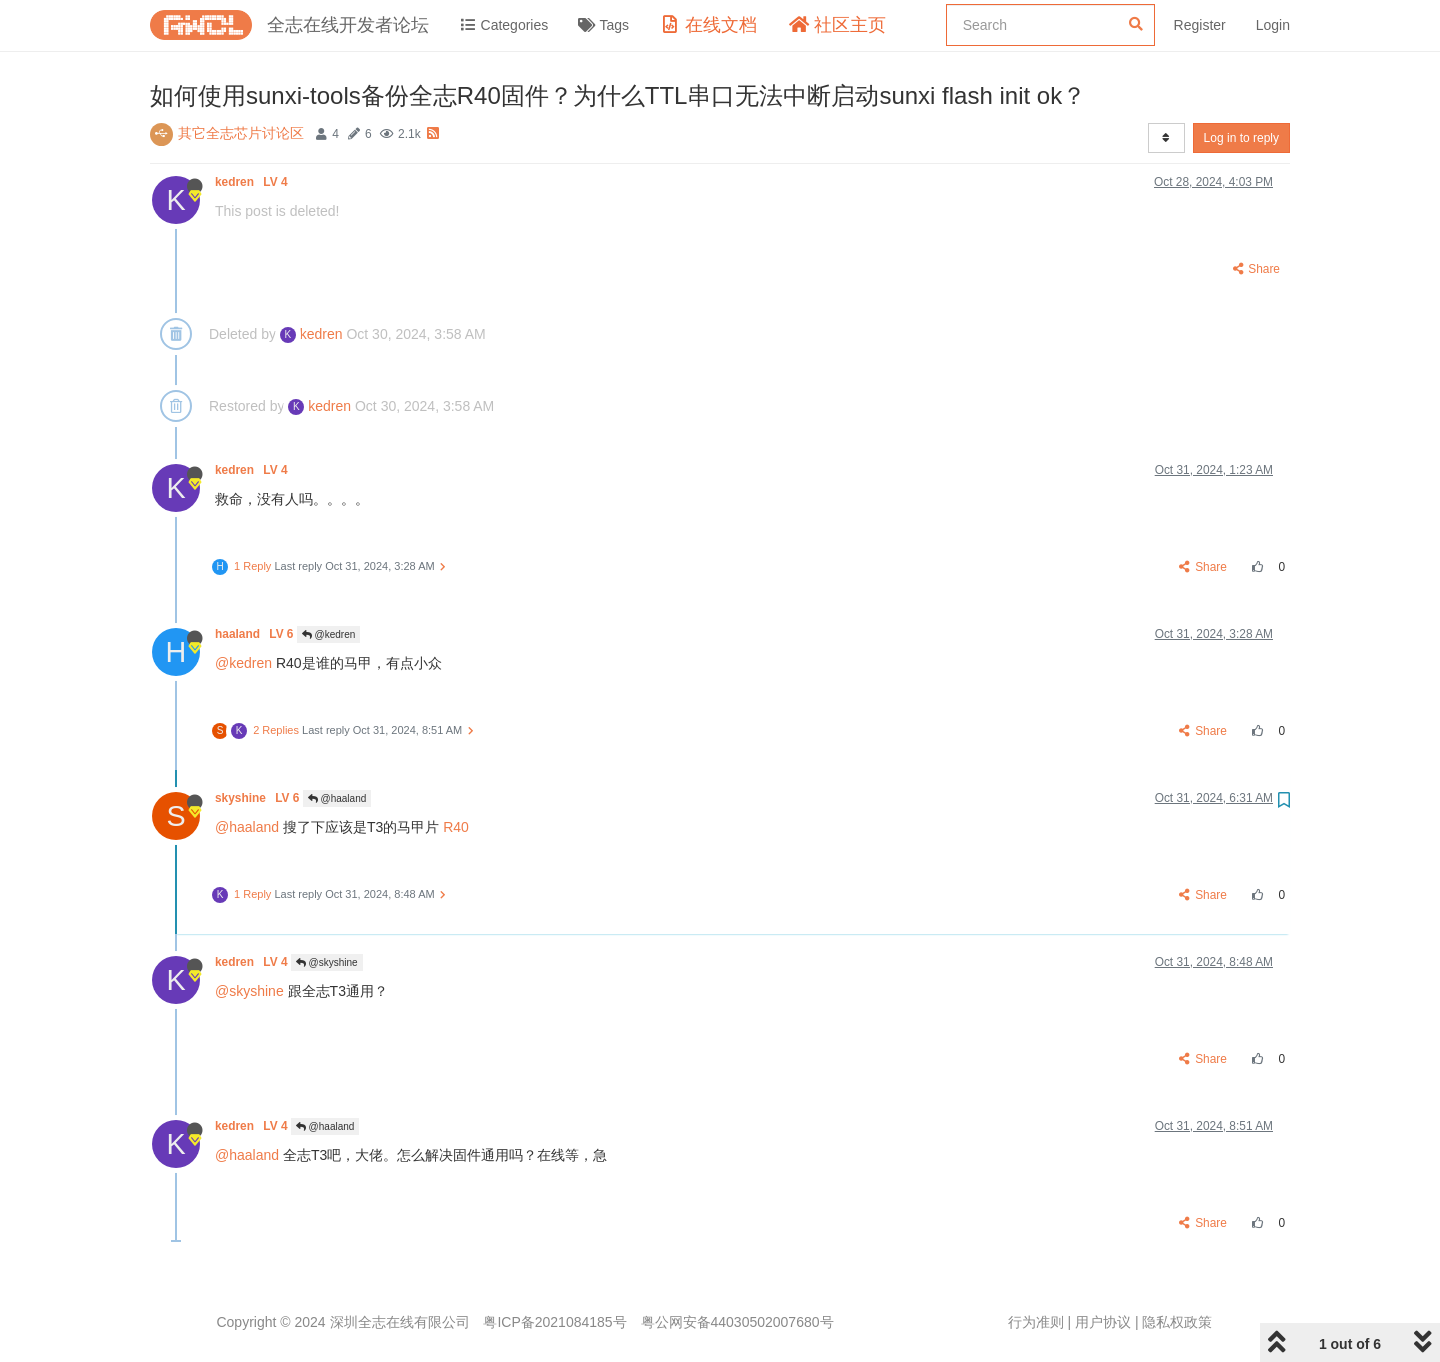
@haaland (337, 798)
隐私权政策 (1177, 1322)
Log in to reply (1241, 138)
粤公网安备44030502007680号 (737, 1322)
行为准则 (1036, 1322)
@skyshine (327, 962)
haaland (256, 634)
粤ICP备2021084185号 (554, 1322)
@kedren (329, 634)
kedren (253, 182)
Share (1255, 269)
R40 (456, 827)
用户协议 (1103, 1322)
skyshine (259, 798)
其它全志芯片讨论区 (241, 133)
